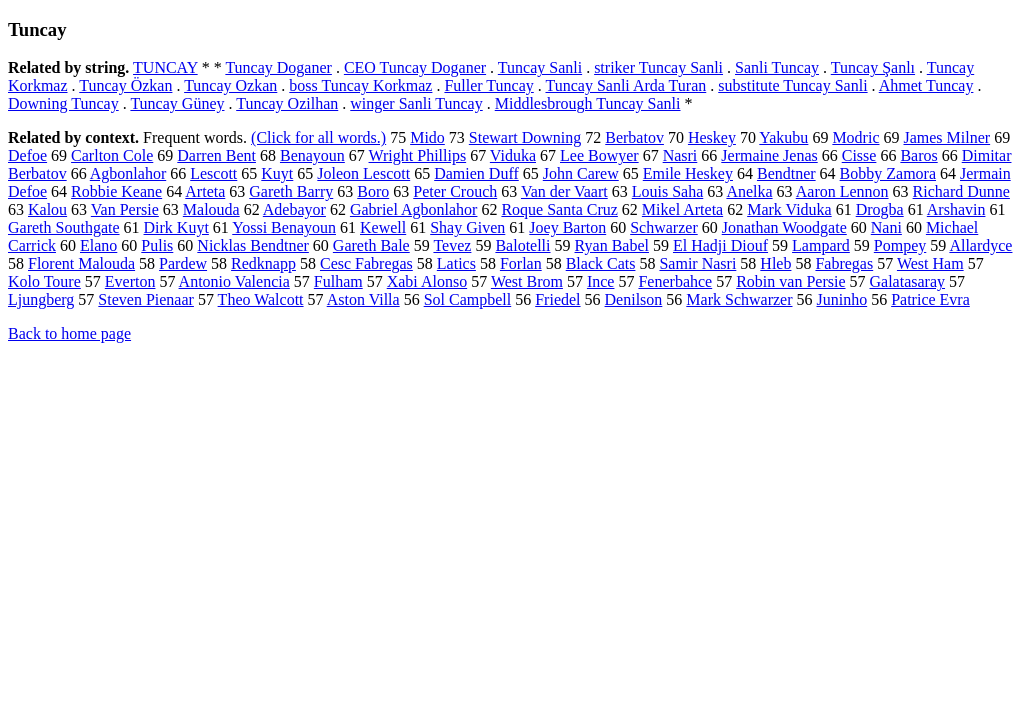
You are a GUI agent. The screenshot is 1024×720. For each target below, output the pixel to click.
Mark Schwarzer (739, 299)
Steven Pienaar (146, 299)
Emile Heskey (688, 173)
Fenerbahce (675, 281)
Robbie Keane (116, 191)
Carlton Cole (112, 155)
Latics (456, 263)
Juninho (842, 299)
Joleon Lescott (363, 173)
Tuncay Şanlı (873, 67)
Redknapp (263, 263)
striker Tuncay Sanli (658, 67)
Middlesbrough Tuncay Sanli (588, 103)
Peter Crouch (455, 191)
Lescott (213, 173)
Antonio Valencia (234, 281)
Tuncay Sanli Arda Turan (625, 85)
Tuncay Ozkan (230, 85)
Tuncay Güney (177, 103)
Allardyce (980, 245)
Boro (373, 191)
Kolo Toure (44, 281)
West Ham (930, 263)
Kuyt (277, 173)
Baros (918, 155)
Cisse (859, 155)
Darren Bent (216, 155)
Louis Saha (668, 191)
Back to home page (69, 333)
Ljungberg (41, 299)
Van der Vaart (564, 191)
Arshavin (956, 209)
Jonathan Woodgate (784, 227)
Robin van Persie (790, 281)
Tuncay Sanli (540, 67)
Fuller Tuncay (488, 85)
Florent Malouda (81, 263)
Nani (886, 227)
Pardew (183, 263)
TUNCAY (165, 67)
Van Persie (125, 209)
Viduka (513, 155)
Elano (98, 245)
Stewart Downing (525, 137)
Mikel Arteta (682, 209)
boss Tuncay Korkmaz (360, 85)
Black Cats (601, 263)
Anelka (749, 191)
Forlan (521, 263)
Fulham (338, 281)
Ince (601, 281)
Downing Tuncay (63, 103)
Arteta (205, 191)
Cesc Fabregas (366, 263)
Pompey (900, 245)
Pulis (157, 245)
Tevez (452, 245)
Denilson (634, 299)
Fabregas (844, 263)
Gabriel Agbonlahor (414, 209)
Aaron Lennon (842, 191)
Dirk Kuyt (176, 227)
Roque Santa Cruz (559, 209)
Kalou (47, 209)
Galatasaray (908, 281)
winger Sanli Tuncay (416, 103)
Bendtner (786, 173)
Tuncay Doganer (278, 67)
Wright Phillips (418, 155)
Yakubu (783, 137)
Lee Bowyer (599, 155)
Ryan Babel (612, 245)
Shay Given (467, 227)
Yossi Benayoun (284, 227)
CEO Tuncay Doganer (415, 67)
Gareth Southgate (64, 227)
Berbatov (634, 137)
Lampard (821, 245)
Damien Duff (476, 173)
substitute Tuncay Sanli (792, 85)
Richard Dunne (961, 191)
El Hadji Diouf (720, 245)
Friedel (557, 299)
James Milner (946, 137)
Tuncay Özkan (125, 85)
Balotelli (522, 245)
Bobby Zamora (888, 173)
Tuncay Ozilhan (287, 103)
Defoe (27, 155)
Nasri (680, 155)
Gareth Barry (291, 191)
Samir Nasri (697, 263)
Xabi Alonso (427, 281)
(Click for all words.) (318, 137)
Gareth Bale (371, 245)
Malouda (211, 209)
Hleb (775, 263)
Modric (855, 137)
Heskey (712, 137)
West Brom (527, 281)
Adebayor (294, 209)
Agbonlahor (128, 173)
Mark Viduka (789, 209)
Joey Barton (567, 227)
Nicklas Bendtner (253, 245)
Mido (427, 137)
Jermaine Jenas (769, 155)
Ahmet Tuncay (926, 85)
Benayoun (312, 155)
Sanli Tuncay (777, 67)
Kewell (383, 227)
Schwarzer (664, 227)
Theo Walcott (261, 299)
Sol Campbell (468, 299)
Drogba (880, 209)
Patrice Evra (930, 299)
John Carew (581, 173)
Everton (130, 281)
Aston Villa (363, 299)
